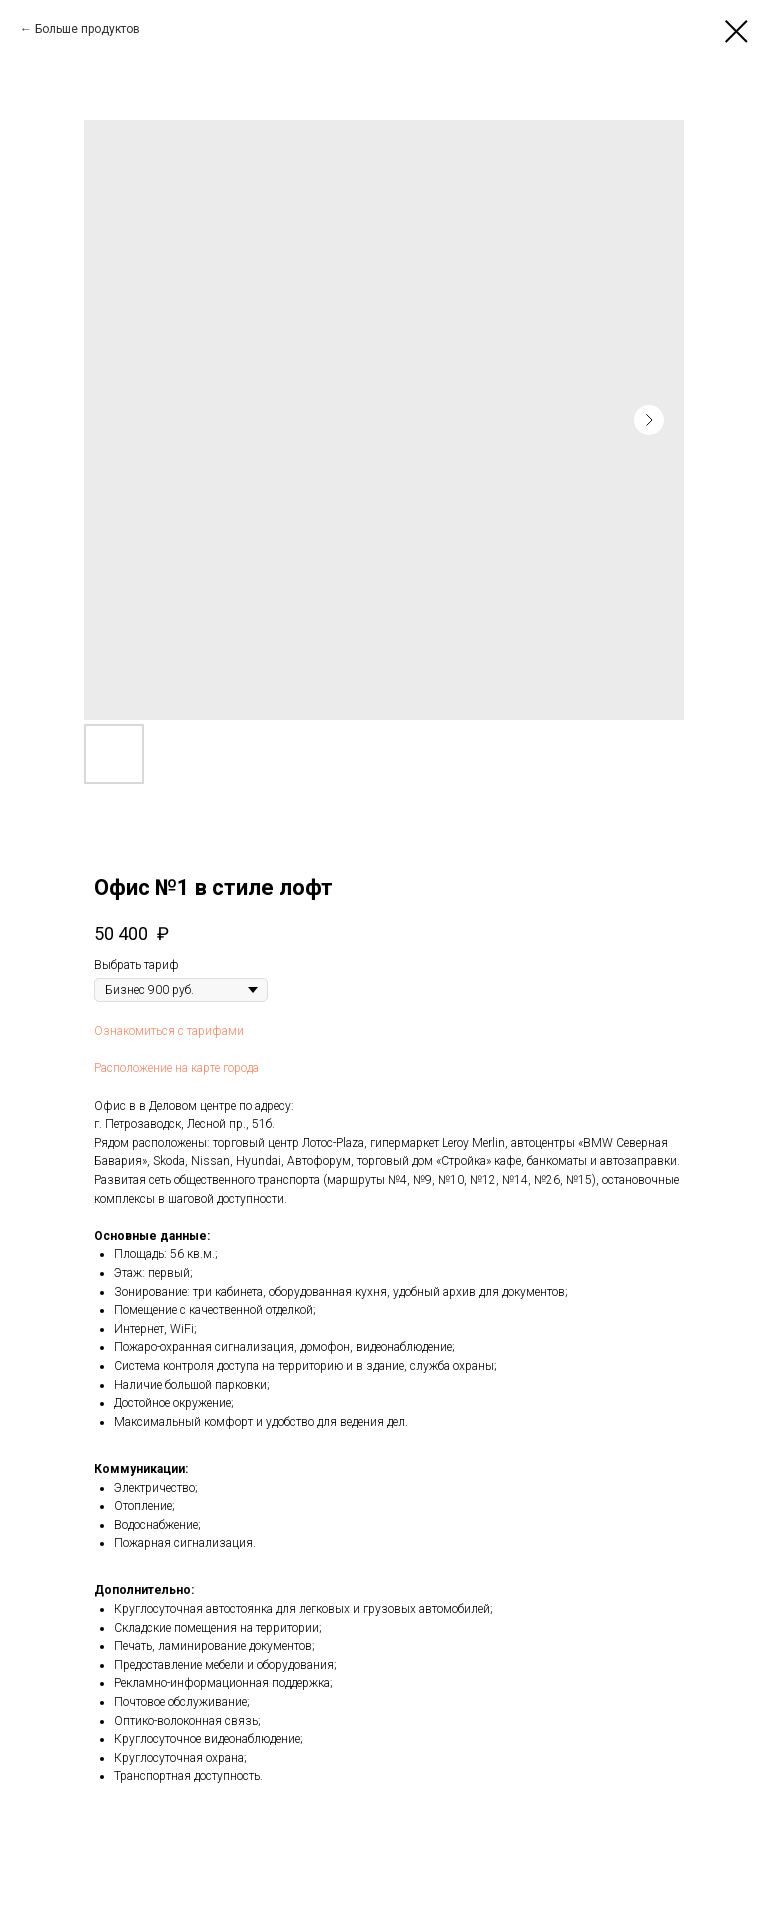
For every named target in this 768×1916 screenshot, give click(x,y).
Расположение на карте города (176, 1068)
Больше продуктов (87, 29)
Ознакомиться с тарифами (169, 1031)
